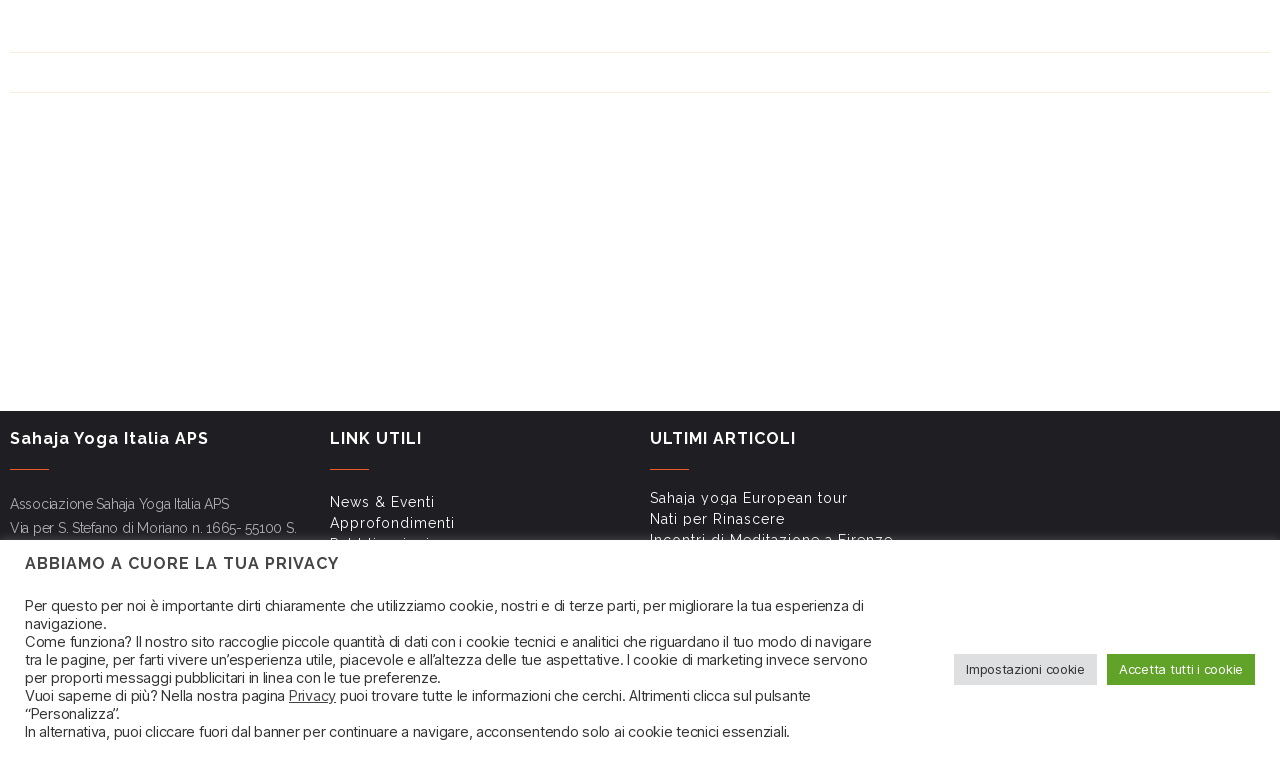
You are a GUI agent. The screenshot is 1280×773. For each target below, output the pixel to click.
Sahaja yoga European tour (749, 498)
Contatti (1090, 30)
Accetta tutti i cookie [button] (1181, 669)
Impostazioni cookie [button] (1025, 669)
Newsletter (1013, 30)
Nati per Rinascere (717, 519)
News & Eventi (613, 30)
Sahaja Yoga (616, 126)
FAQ (954, 30)
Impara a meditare (871, 126)
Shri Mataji (734, 126)
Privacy (312, 696)
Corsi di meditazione (1046, 126)
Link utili (905, 30)
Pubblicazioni (824, 30)
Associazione (1206, 126)
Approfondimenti (718, 30)
